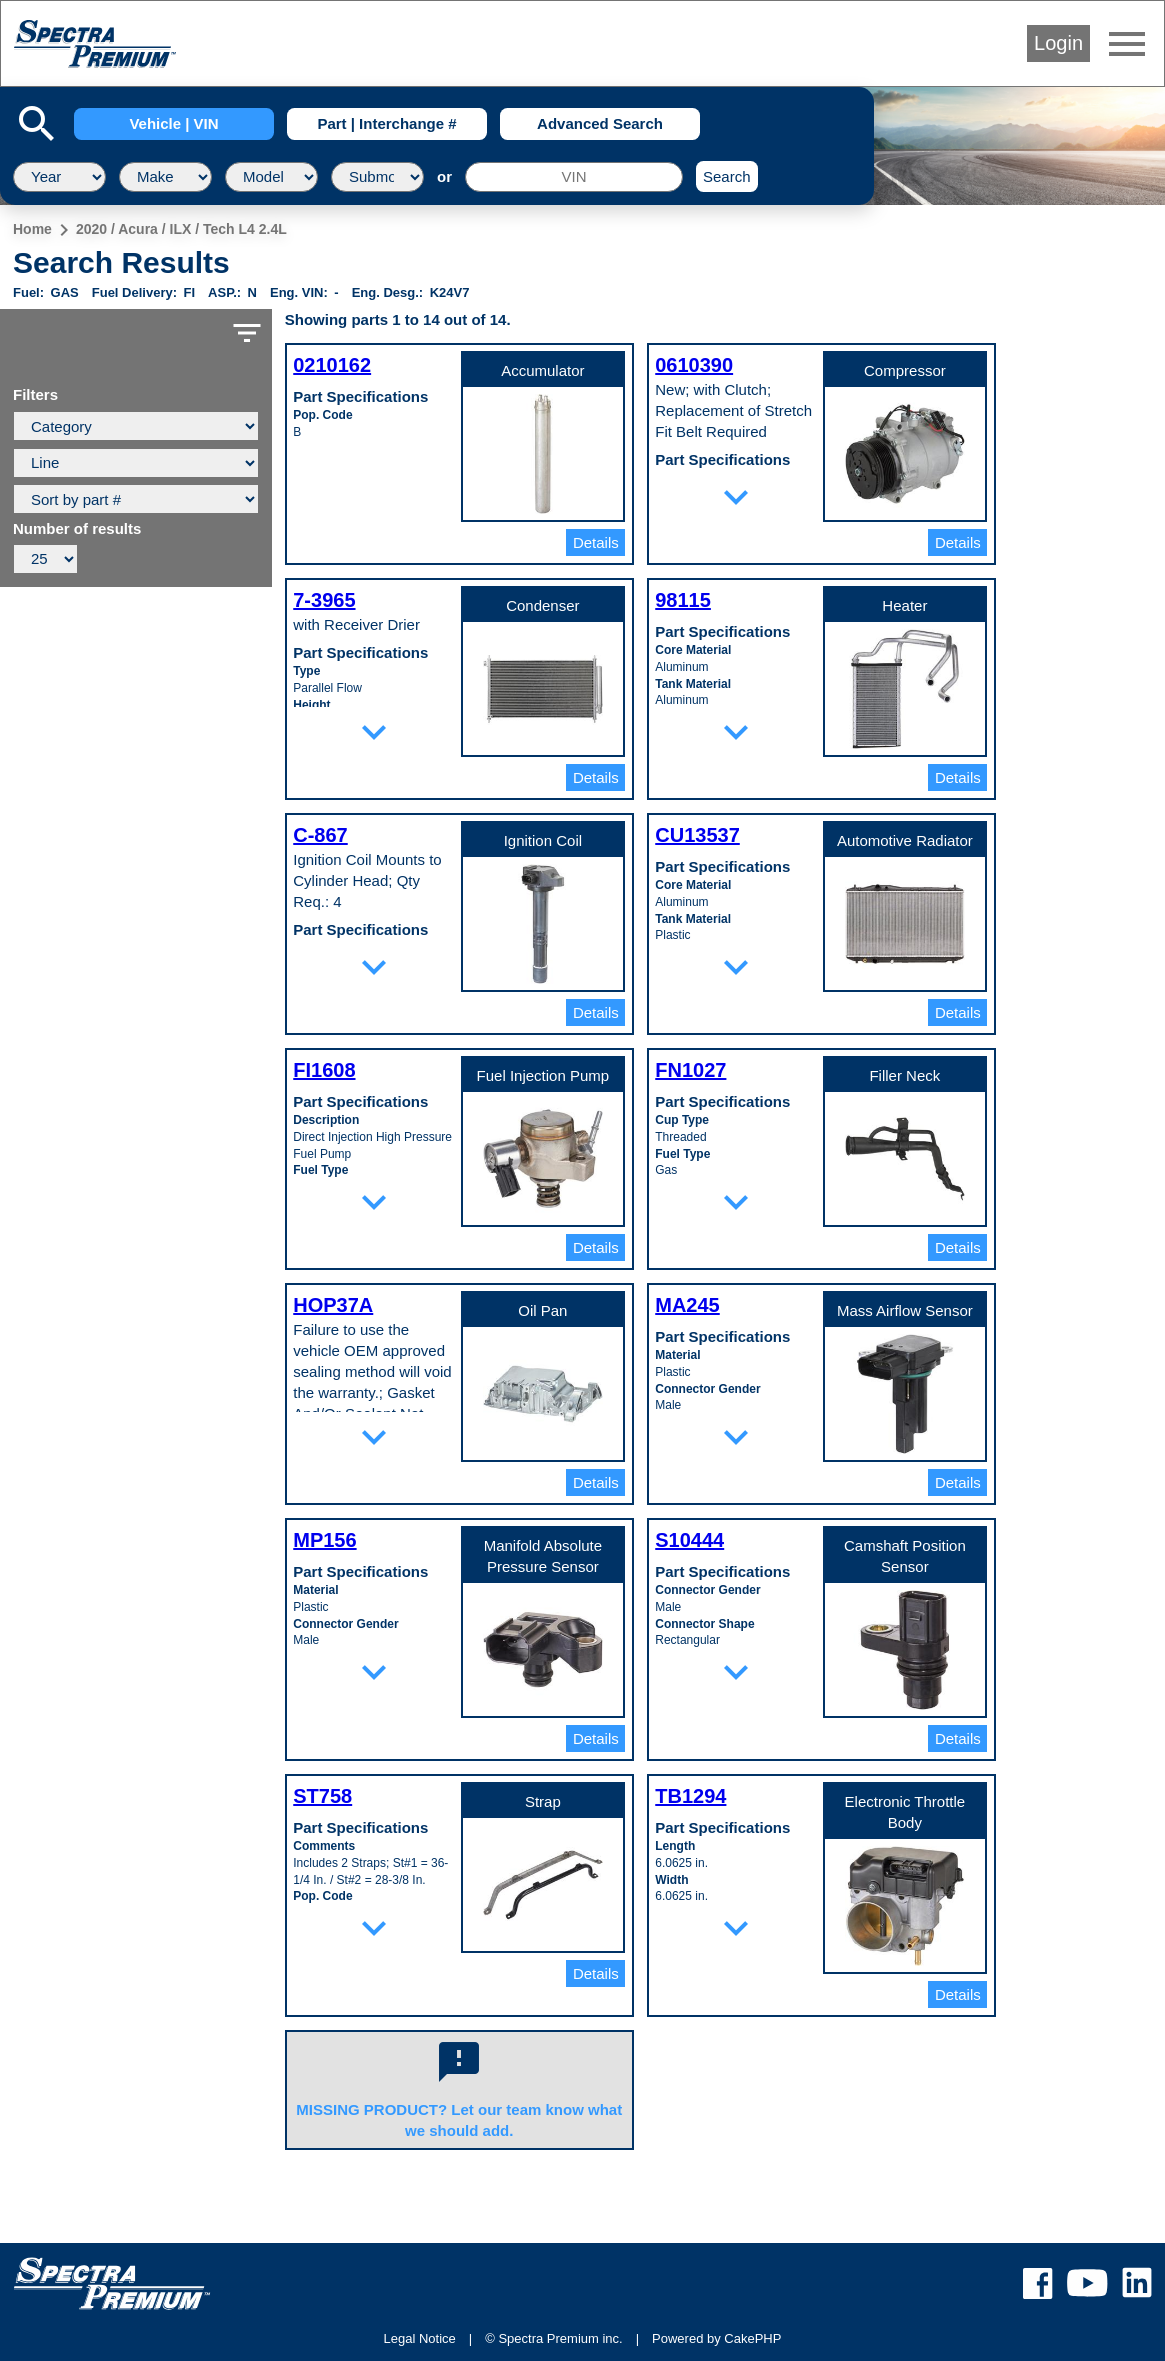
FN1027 (690, 1070)
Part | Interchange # (386, 123)
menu (1127, 44)
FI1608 (324, 1070)
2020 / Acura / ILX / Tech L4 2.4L (181, 229)
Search (727, 176)
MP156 (324, 1540)
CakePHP (752, 2338)
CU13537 (697, 835)
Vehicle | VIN (173, 123)
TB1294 (690, 1796)
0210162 (332, 365)
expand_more (736, 497)
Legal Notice (420, 2338)
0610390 (694, 365)
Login (1058, 43)
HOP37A (333, 1305)
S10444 (689, 1540)
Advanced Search (600, 123)
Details (596, 542)
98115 (683, 600)
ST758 (322, 1796)
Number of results (77, 529)
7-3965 (324, 600)
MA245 (687, 1305)
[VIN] (574, 177)
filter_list (247, 333)
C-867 (320, 835)
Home (32, 229)
